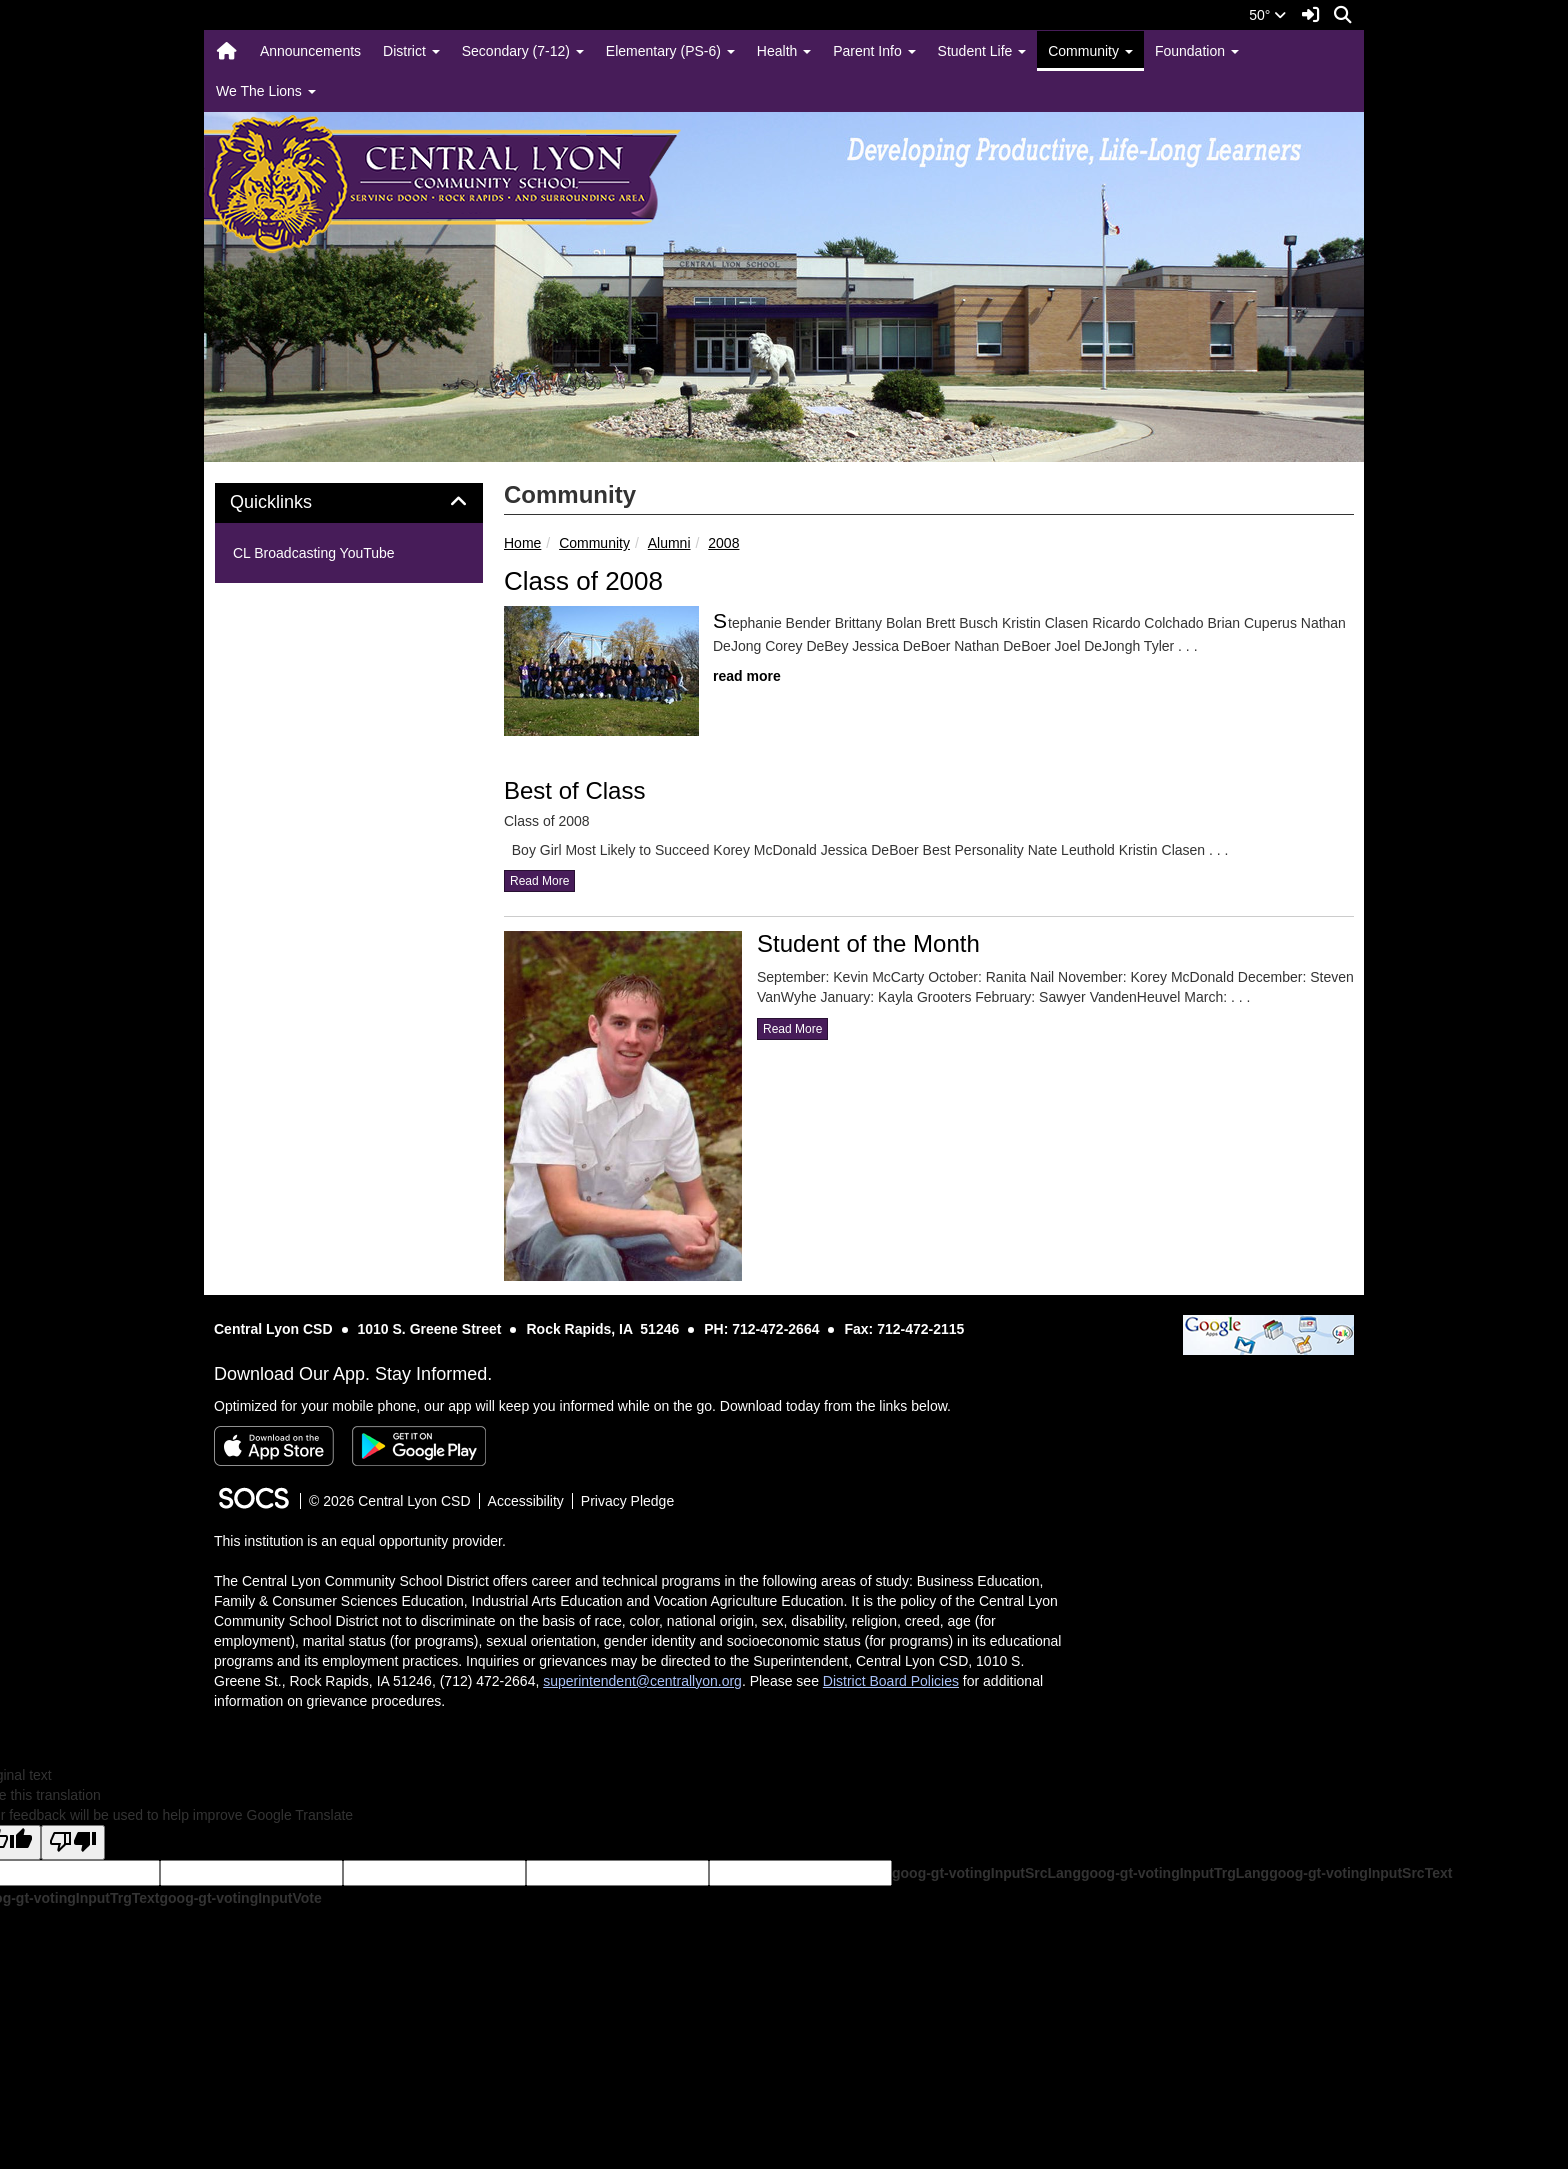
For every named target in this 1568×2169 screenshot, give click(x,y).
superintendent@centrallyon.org (642, 1681)
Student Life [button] (982, 51)
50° (1267, 15)
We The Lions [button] (266, 91)
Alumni (669, 543)
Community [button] (1090, 51)
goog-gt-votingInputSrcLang (986, 1873)
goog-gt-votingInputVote (240, 1898)
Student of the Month (868, 943)
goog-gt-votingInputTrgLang (1175, 1873)
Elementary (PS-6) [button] (670, 51)
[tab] (349, 503)
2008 (723, 543)
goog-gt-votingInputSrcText (1360, 1873)
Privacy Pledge (627, 1501)
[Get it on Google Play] (419, 1446)
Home (522, 543)
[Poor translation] (73, 1842)
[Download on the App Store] (274, 1446)
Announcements (310, 51)
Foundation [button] (1197, 51)
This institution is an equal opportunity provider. (360, 1541)
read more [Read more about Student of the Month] (792, 1029)
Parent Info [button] (874, 51)
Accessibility (526, 1501)
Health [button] (784, 51)
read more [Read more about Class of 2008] (747, 676)
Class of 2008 (583, 581)
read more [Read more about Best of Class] (539, 881)
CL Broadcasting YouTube (314, 553)
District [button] (411, 51)
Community (594, 543)
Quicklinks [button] (293, 502)
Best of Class (574, 790)
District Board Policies (891, 1681)
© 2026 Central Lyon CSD (390, 1501)
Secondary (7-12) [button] (523, 51)
